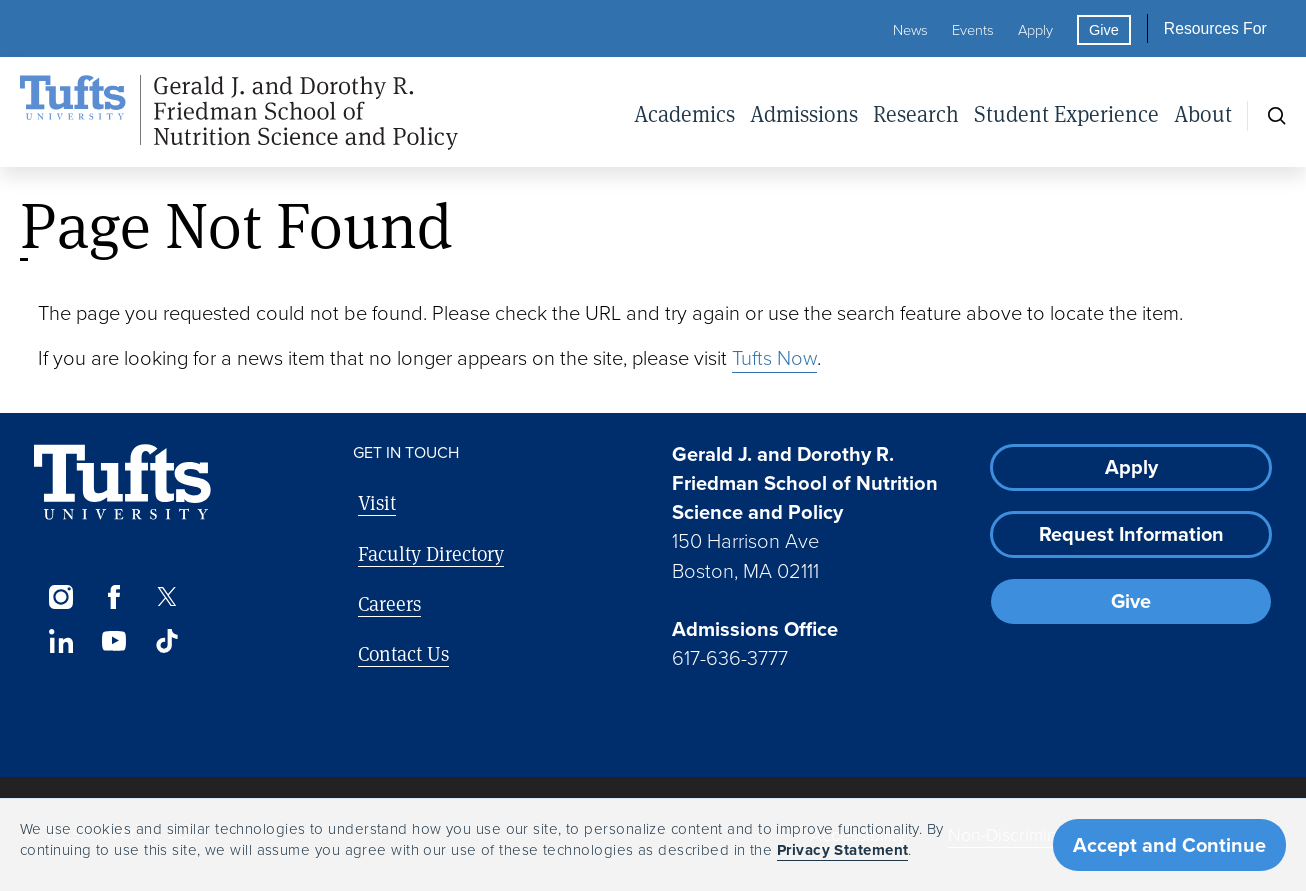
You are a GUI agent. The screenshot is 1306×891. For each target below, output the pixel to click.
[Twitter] (167, 597)
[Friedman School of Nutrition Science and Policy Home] (239, 113)
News (910, 30)
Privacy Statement (843, 850)
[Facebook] (113, 597)
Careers (389, 603)
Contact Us (403, 653)
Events (973, 30)
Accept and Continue (1169, 845)
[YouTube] (113, 641)
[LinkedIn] (60, 641)
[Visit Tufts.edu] (122, 482)
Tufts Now (774, 358)
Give (1104, 30)
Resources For (1215, 28)
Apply (1035, 30)
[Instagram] (60, 597)
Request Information (1131, 534)
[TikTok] (167, 641)
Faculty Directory (431, 553)
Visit (377, 502)
